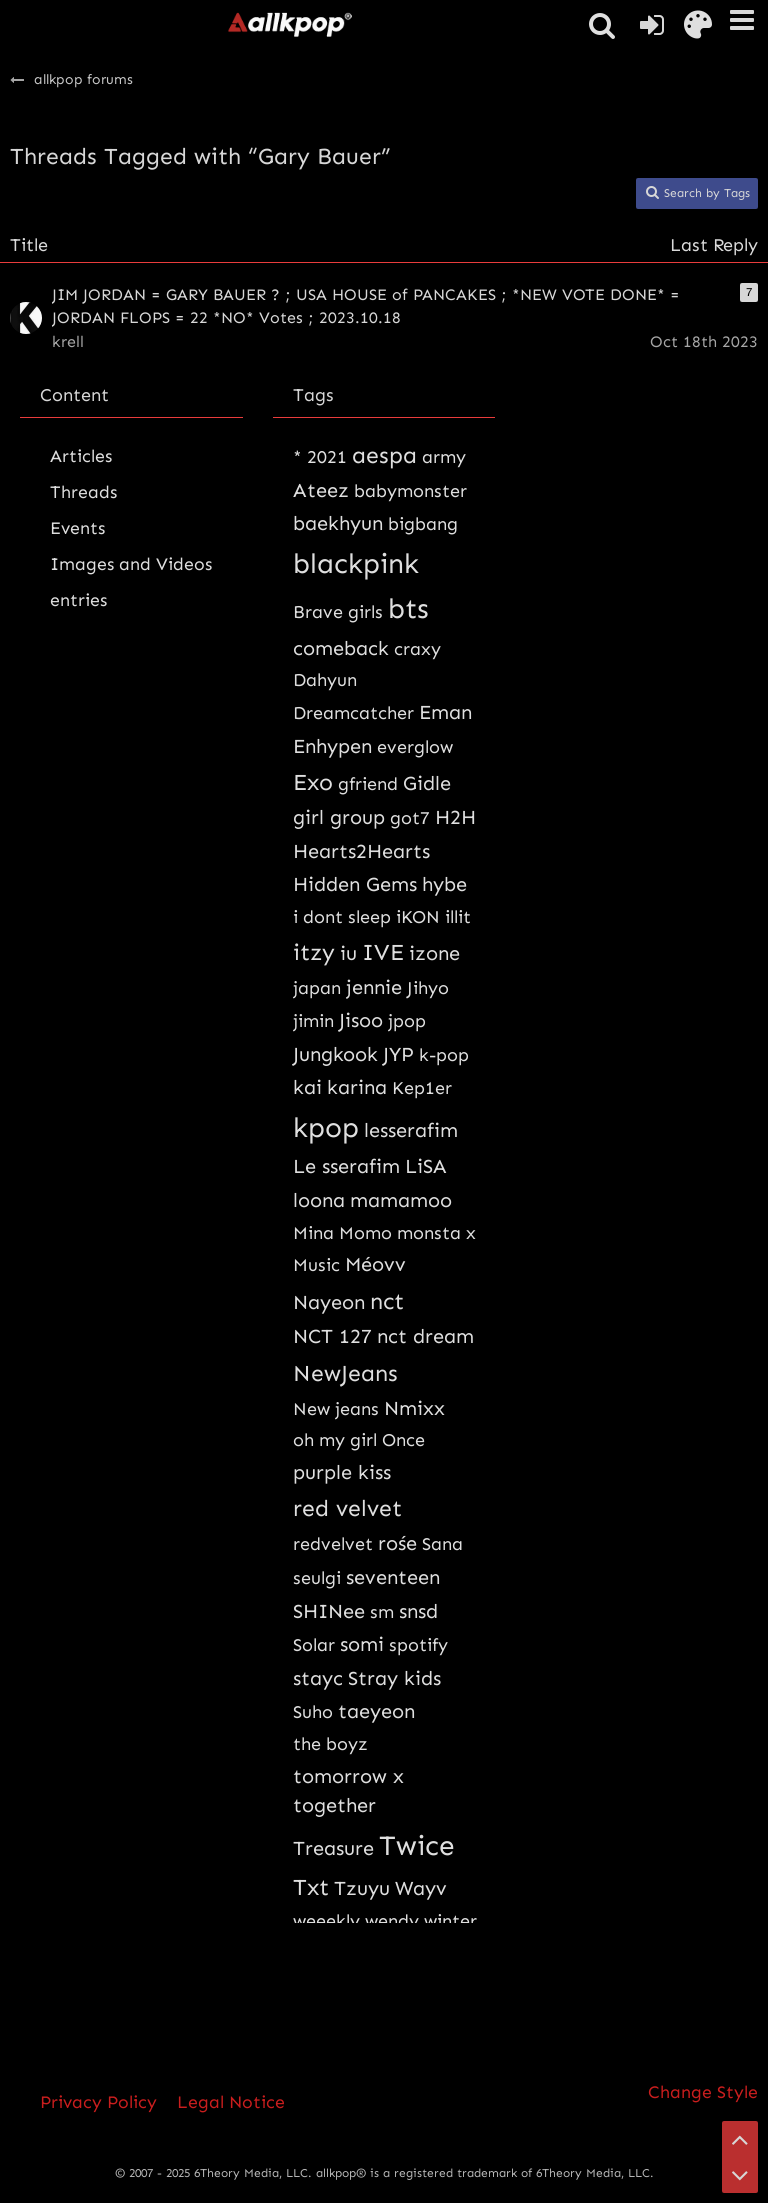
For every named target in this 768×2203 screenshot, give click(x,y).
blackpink (356, 563)
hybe (444, 884)
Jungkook (335, 1054)
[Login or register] (652, 25)
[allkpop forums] (289, 24)
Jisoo (361, 1020)
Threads (83, 492)
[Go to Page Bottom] (740, 2175)
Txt (311, 1887)
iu (348, 953)
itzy (314, 952)
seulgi (317, 1578)
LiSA (426, 1166)
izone (434, 953)
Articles (81, 456)
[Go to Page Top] (740, 2139)
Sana (442, 1544)
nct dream (425, 1336)
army (444, 457)
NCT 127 (332, 1336)
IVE (383, 952)
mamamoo (401, 1200)
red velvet (347, 1508)
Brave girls (338, 612)
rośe (397, 1543)
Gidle (427, 783)
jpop (407, 1021)
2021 (327, 457)
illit (458, 917)
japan (317, 988)
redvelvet (333, 1544)
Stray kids (394, 1678)
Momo (365, 1233)
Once (403, 1440)
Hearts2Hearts (361, 851)
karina (357, 1087)
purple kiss (342, 1472)
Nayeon (329, 1302)
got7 (410, 818)
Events (77, 528)
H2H (455, 817)
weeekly (326, 1921)
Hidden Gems (355, 884)
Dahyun (325, 680)
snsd (418, 1611)
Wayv (421, 1888)
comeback (341, 648)
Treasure (333, 1848)
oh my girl (335, 1440)
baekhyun (338, 523)
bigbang (423, 524)
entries (78, 600)
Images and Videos (131, 564)
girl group (339, 817)
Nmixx (414, 1408)
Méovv (375, 1264)
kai (307, 1087)
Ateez (321, 490)
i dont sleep (342, 917)
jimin (313, 1021)
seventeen (393, 1577)
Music (316, 1265)
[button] (742, 20)
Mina (313, 1233)
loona (319, 1200)
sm (382, 1612)
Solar (314, 1645)
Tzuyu (362, 1888)
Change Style (703, 2092)
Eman (445, 712)
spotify (418, 1645)
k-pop (444, 1055)
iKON (418, 917)
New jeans (336, 1409)
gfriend (368, 784)
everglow (415, 747)
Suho (313, 1712)
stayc (318, 1678)
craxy (417, 649)
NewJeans (345, 1373)
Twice (417, 1845)
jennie (374, 987)
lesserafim (411, 1130)
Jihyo (428, 988)
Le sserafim (346, 1166)
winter (450, 1921)
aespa (384, 455)
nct (387, 1301)
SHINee (329, 1611)
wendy (392, 1921)
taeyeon (376, 1711)
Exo (313, 782)
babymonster (410, 491)
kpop (326, 1127)
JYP (398, 1054)
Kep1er (422, 1088)
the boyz (330, 1744)
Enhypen (332, 746)
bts (408, 608)
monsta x (436, 1233)
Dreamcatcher (353, 713)
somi (362, 1644)
